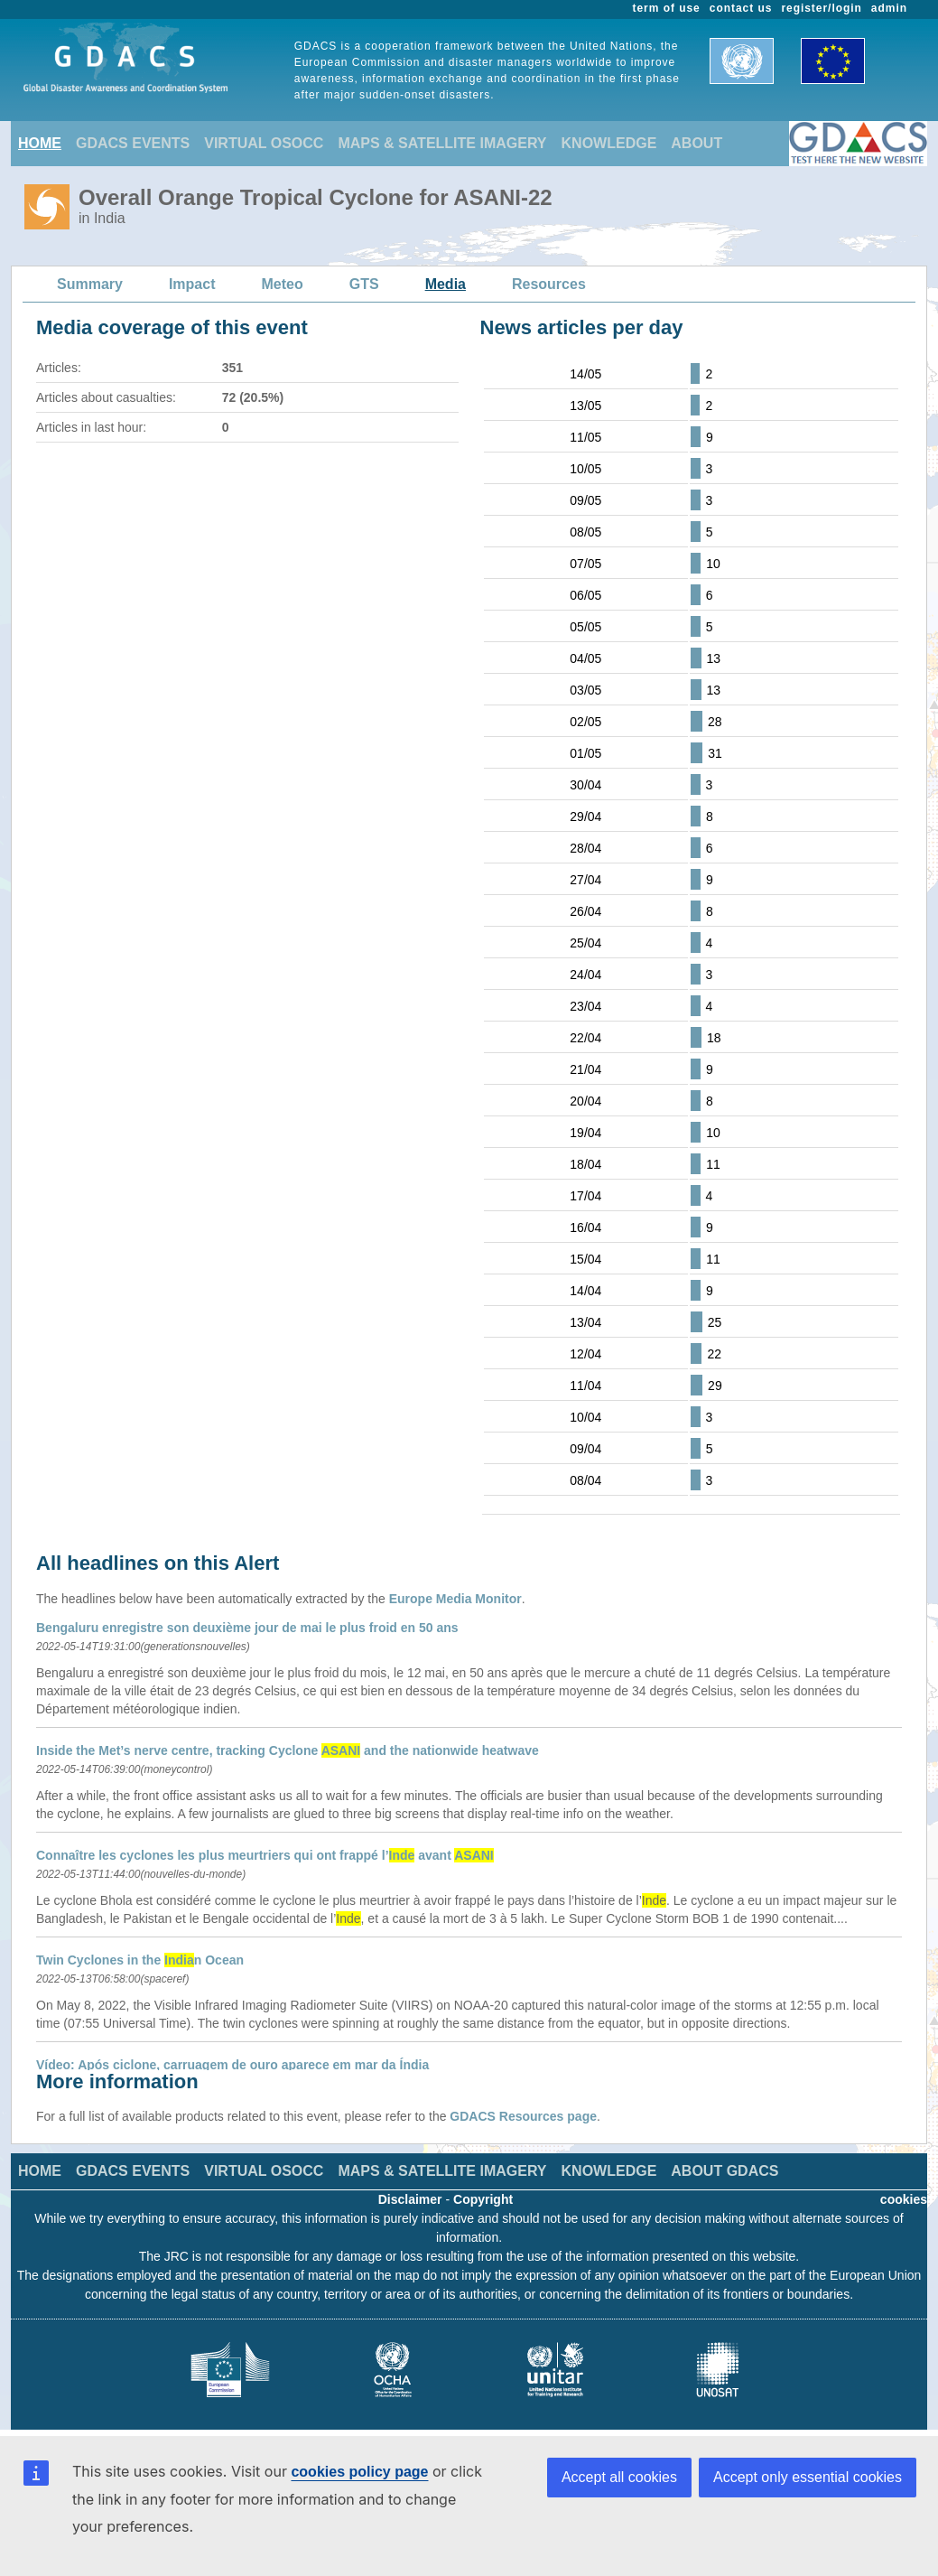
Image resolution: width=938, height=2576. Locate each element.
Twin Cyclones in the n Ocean (140, 1960)
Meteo (282, 284)
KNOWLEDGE (609, 143)
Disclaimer (410, 2199)
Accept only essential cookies (807, 2477)
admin (889, 8)
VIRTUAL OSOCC (263, 143)
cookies (903, 2199)
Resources (549, 284)
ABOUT (696, 143)
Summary (90, 284)
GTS (364, 284)
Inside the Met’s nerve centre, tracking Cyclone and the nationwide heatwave (287, 1750)
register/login (821, 8)
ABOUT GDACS (724, 2171)
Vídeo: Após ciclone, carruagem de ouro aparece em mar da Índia (232, 2065)
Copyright (483, 2199)
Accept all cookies (619, 2477)
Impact (192, 284)
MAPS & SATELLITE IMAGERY (442, 143)
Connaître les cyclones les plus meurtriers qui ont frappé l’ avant (265, 1855)
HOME (39, 143)
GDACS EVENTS (133, 143)
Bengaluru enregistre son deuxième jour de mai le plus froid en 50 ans (247, 1627)
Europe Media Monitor (455, 1598)
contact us (741, 8)
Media (445, 284)
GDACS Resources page (523, 2116)
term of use (667, 8)
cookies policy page (359, 2471)
